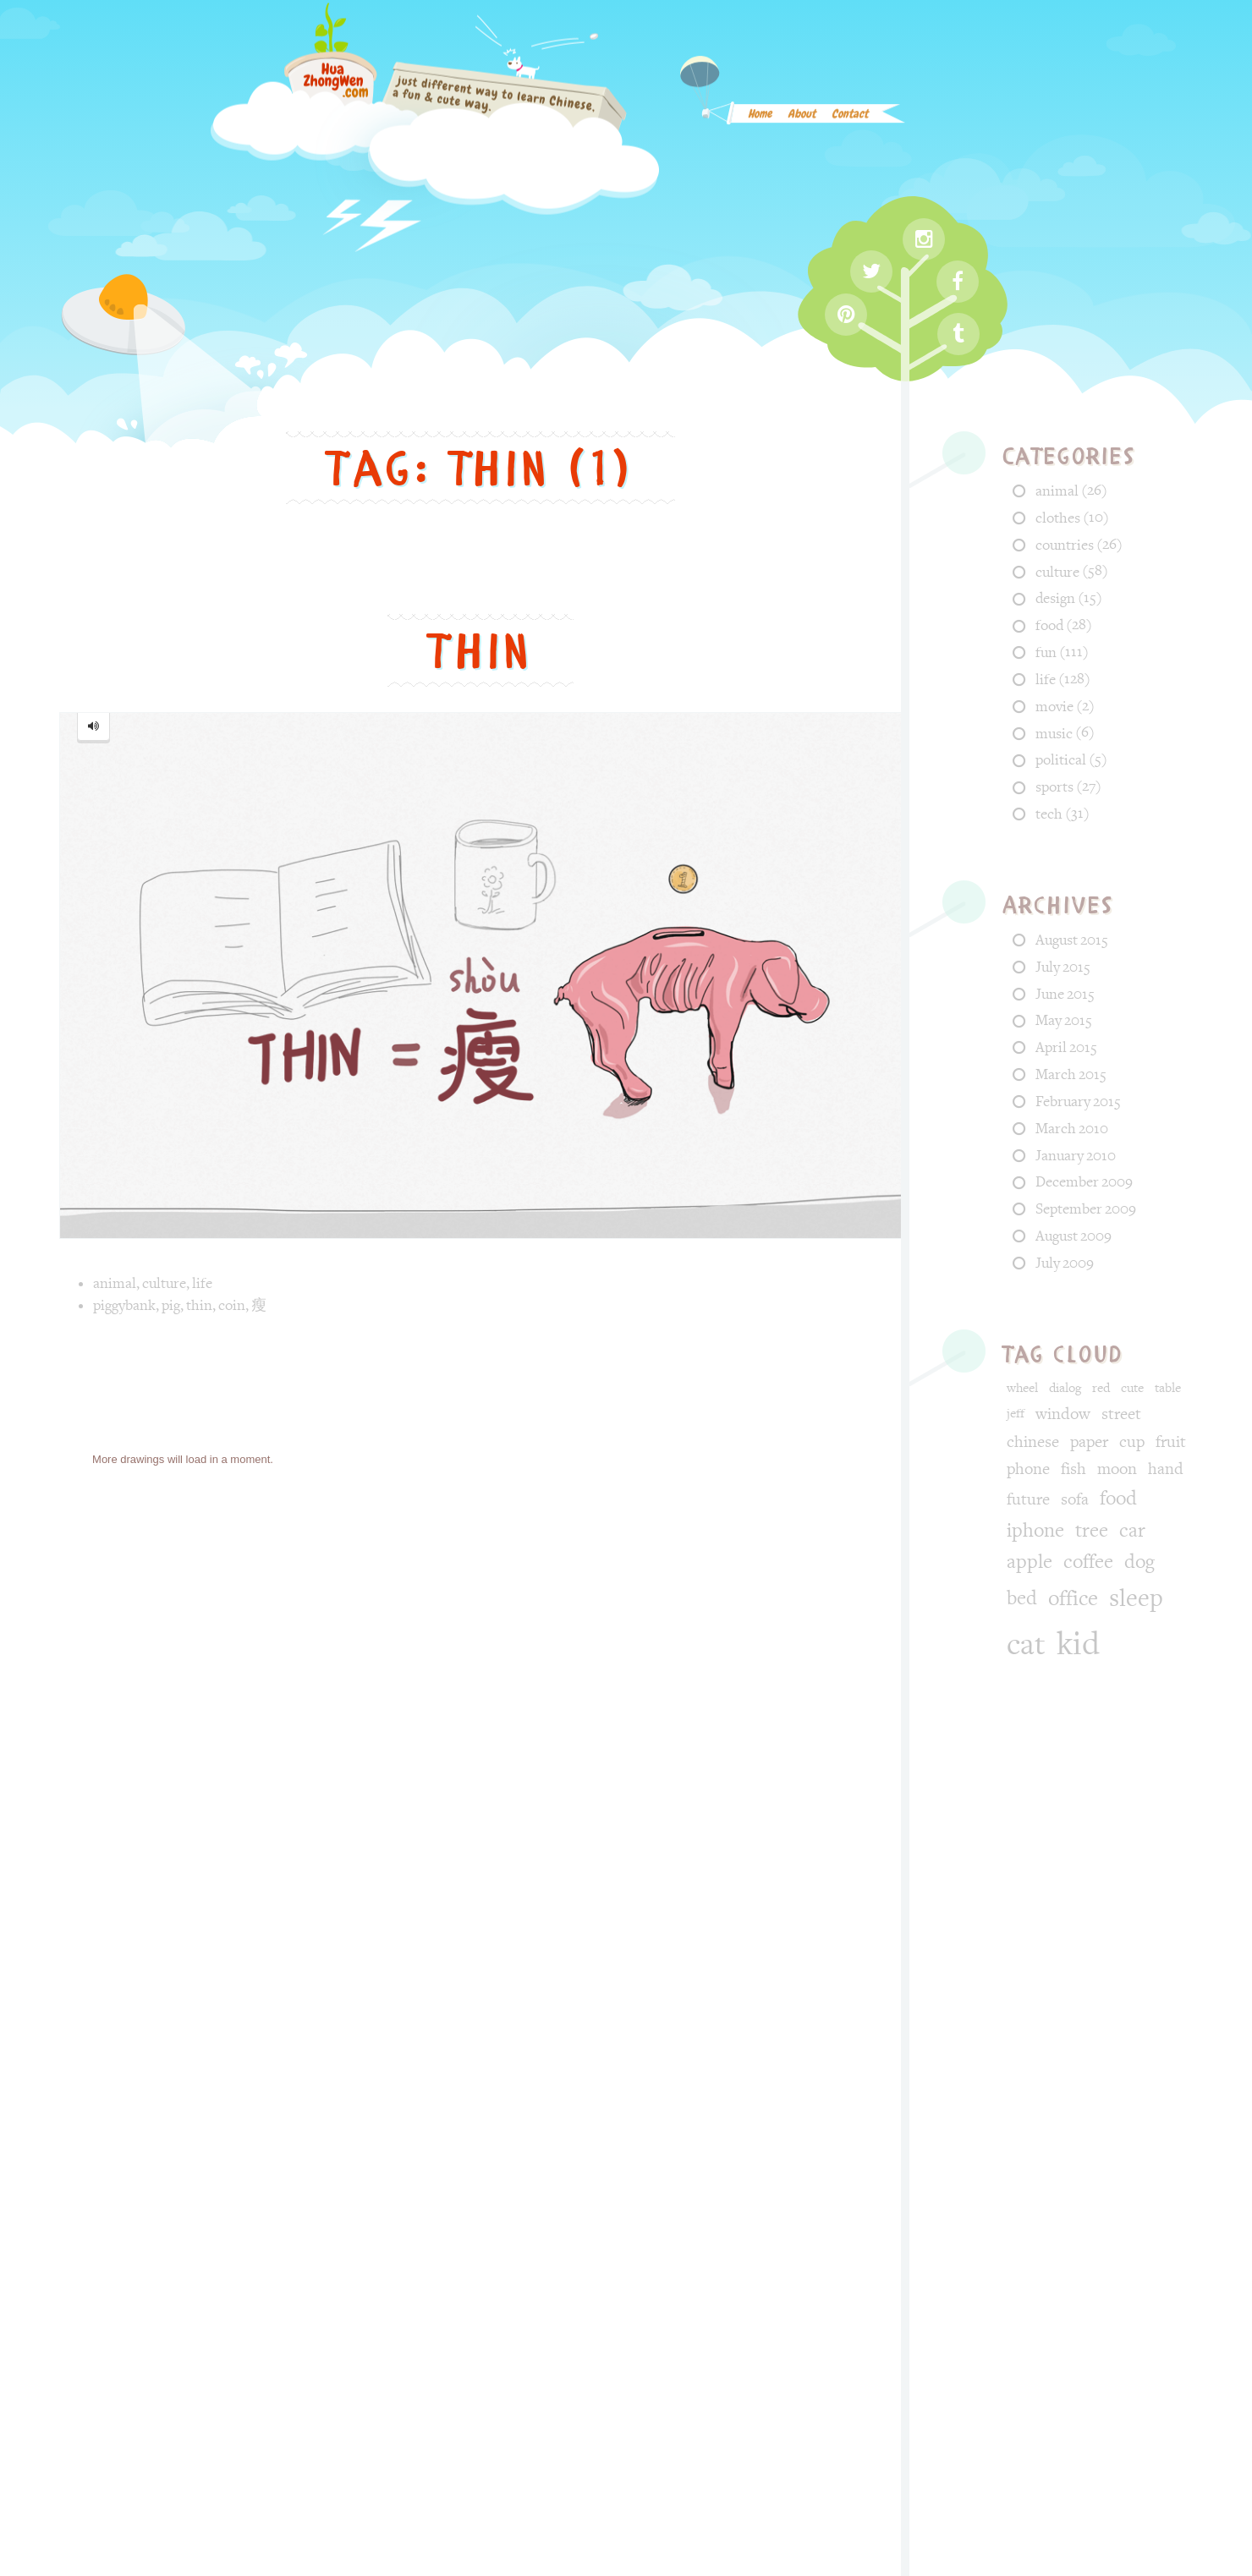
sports (1054, 787)
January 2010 (1075, 1156)
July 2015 (1062, 967)
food (1049, 625)
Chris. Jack (827, 2405)
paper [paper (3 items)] (1089, 1442)
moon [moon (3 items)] (1117, 1469)
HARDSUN (687, 2405)
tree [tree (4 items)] (1091, 1531)
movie (1054, 706)
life (202, 1283)
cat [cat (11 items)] (1026, 1645)
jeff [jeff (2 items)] (1015, 1414)
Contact (850, 120)
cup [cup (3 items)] (1132, 1442)
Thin (480, 651)
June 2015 (1065, 994)
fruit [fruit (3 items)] (1171, 1442)
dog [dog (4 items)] (1139, 1562)
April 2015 (1066, 1047)
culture (164, 1283)
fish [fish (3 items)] (1073, 1469)
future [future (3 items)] (1028, 1499)
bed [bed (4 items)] (1022, 1598)
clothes (1057, 518)
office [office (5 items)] (1073, 1599)
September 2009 (1085, 1209)
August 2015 (1071, 940)
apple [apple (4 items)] (1029, 1562)
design (1055, 598)
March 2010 (1071, 1128)
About (801, 120)
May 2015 (1063, 1020)
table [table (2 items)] (1168, 1388)
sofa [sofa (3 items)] (1075, 1499)
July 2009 (1064, 1263)
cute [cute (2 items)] (1132, 1388)
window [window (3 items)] (1062, 1414)
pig (171, 1305)
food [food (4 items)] (1118, 1498)
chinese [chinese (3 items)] (1033, 1442)
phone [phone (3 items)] (1028, 1469)
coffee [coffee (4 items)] (1088, 1562)
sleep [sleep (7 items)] (1136, 1598)
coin (231, 1305)
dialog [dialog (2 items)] (1065, 1388)
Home (760, 120)
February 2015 (1078, 1101)
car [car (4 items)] (1132, 1531)
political (1060, 760)
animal (114, 1283)
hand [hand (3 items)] (1165, 1469)
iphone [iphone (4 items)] (1035, 1531)
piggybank (124, 1305)
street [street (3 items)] (1121, 1414)
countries (1064, 545)
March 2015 (1070, 1074)
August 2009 (1073, 1236)
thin (199, 1305)
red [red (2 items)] (1101, 1388)
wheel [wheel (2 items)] (1022, 1388)
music (1054, 734)
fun (1046, 652)
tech (1049, 814)
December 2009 (1084, 1182)
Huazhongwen (522, 2405)
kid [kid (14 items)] (1078, 1644)
